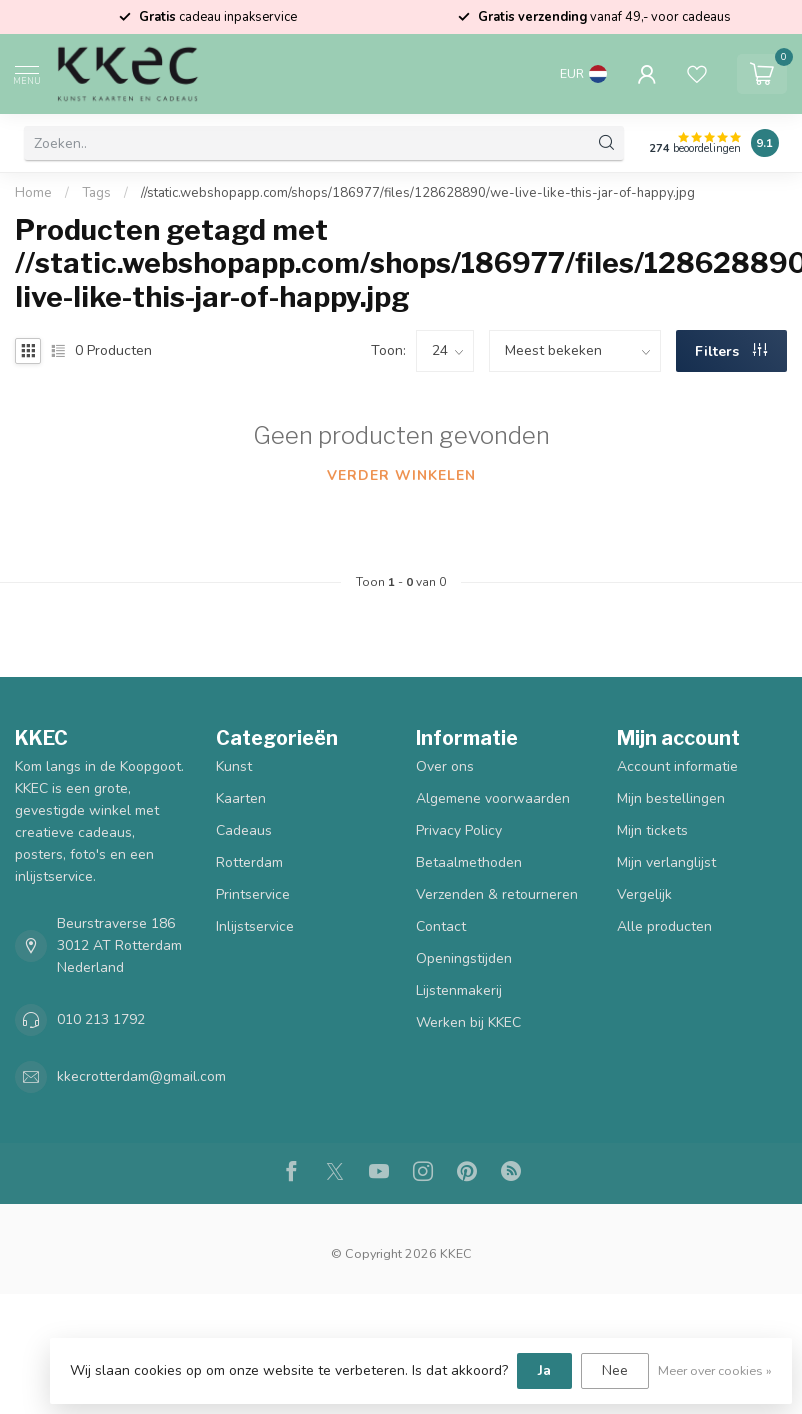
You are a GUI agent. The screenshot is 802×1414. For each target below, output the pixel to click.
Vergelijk (644, 894)
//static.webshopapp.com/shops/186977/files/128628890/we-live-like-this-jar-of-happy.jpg (418, 193)
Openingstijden (464, 958)
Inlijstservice (255, 926)
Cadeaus (244, 830)
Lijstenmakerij (459, 990)
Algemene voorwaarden (493, 798)
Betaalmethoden (469, 862)
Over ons (445, 766)
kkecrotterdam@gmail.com (141, 1076)
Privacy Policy (459, 830)
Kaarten (241, 798)
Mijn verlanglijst (666, 862)
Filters (731, 351)
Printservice (253, 894)
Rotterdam (249, 862)
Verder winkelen (401, 475)
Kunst (234, 766)
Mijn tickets (652, 830)
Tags (96, 193)
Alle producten (664, 926)
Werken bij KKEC (468, 1022)
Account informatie (677, 766)
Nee (615, 1370)
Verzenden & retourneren (497, 894)
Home (33, 193)
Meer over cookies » (715, 1370)
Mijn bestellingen (671, 798)
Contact (441, 926)
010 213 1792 (101, 1019)
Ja (544, 1370)
